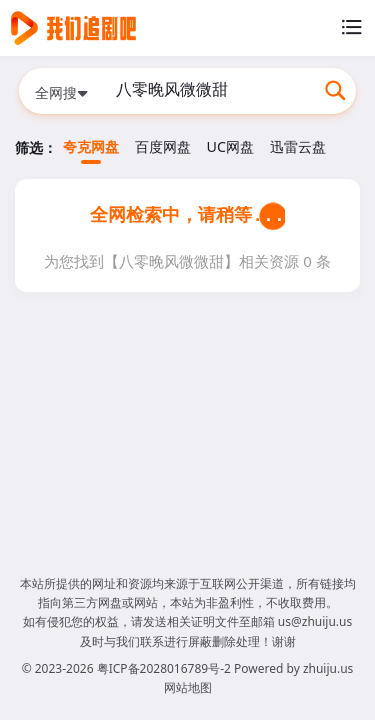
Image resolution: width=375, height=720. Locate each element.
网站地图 (188, 687)
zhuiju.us (328, 668)
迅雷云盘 (298, 146)
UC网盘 (230, 146)
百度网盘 (163, 146)
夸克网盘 (91, 146)
